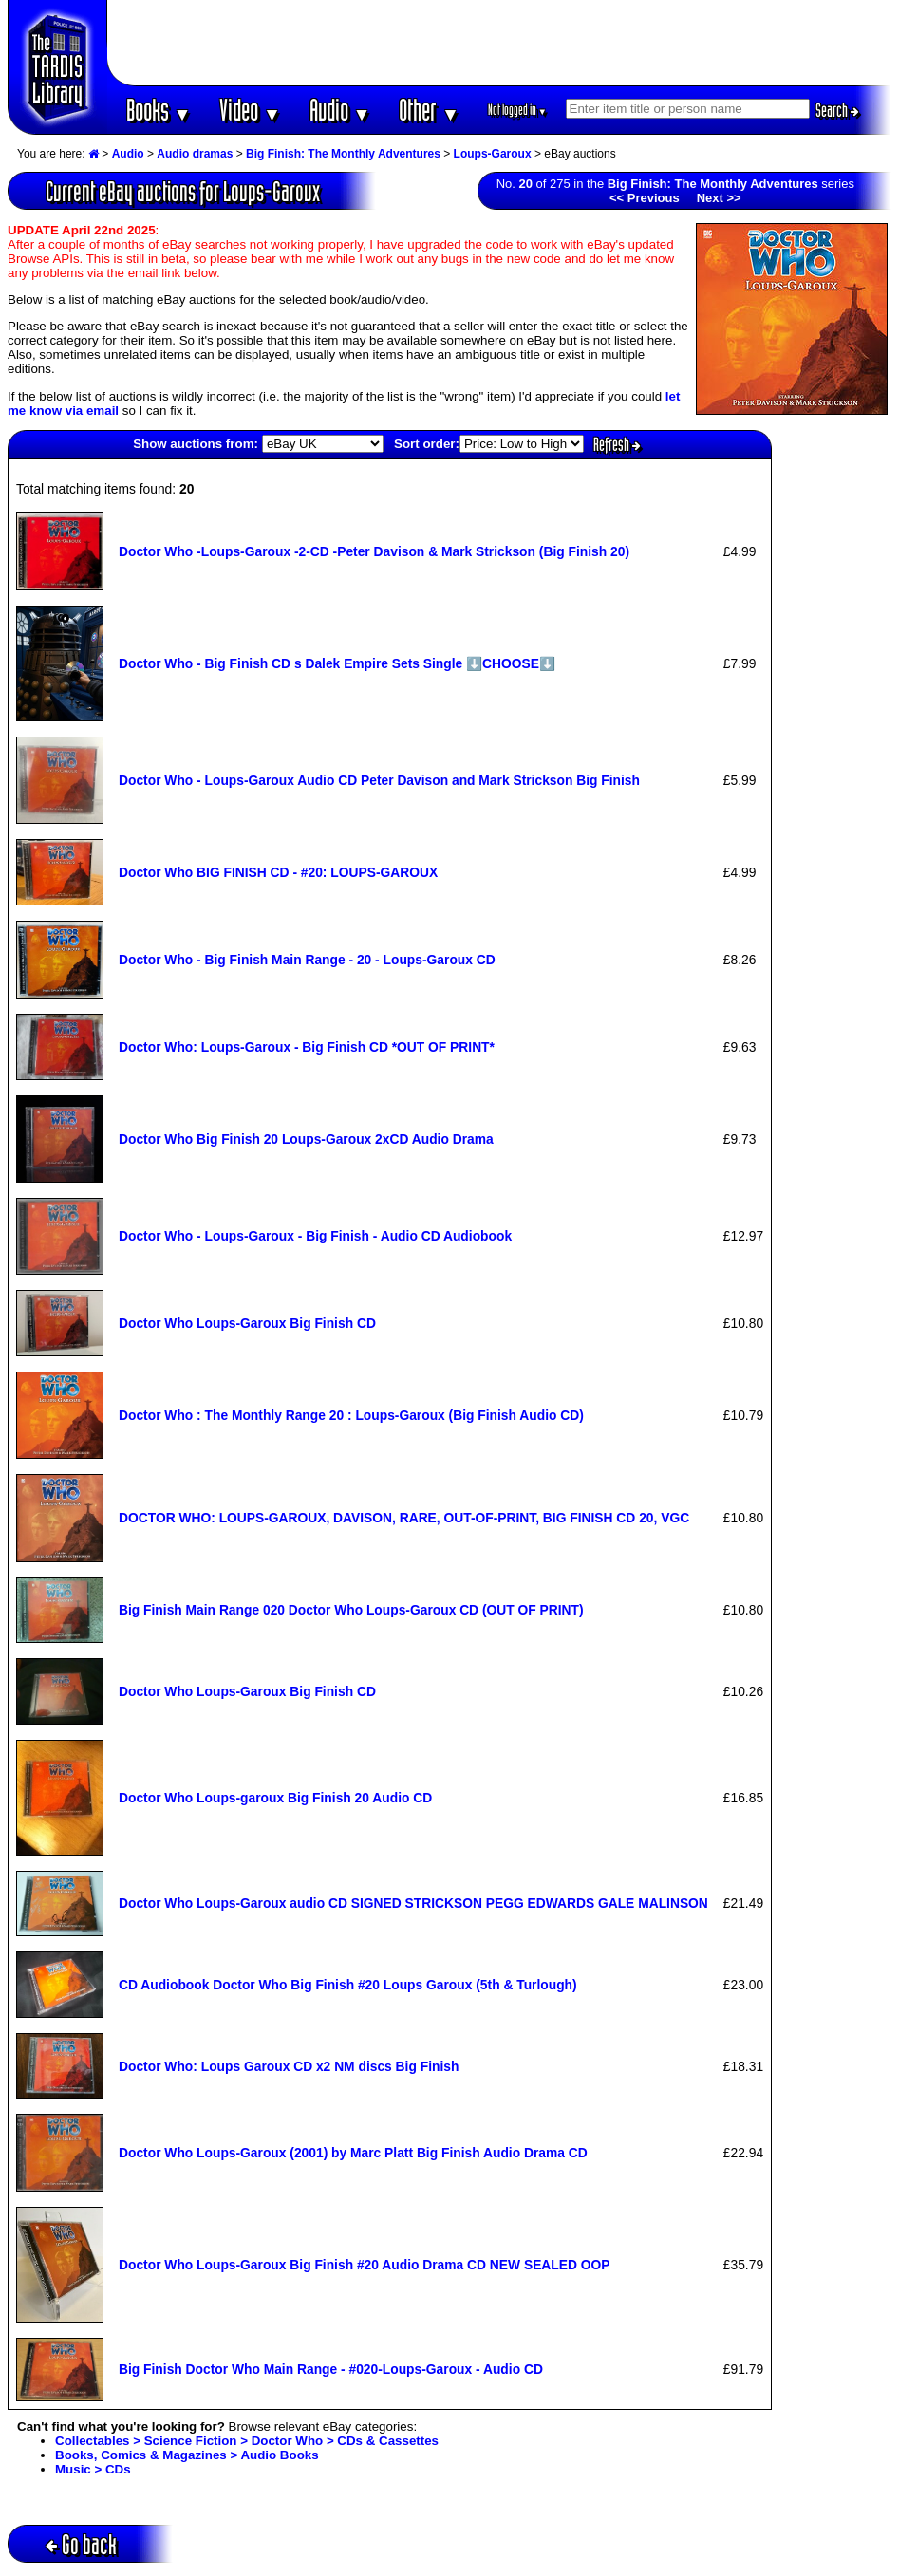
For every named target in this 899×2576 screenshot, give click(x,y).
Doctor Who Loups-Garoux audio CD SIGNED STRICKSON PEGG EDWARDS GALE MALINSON (413, 1903)
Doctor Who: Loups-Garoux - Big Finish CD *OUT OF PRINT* (307, 1047)
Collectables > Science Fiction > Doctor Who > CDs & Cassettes (247, 2441)
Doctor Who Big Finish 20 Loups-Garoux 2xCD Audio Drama (306, 1139)
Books (159, 109)
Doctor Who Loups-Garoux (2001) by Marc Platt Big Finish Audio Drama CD (353, 2152)
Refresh (617, 444)
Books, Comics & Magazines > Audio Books (187, 2455)
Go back (81, 2544)
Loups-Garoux (493, 153)
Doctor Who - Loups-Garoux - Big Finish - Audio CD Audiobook (315, 1235)
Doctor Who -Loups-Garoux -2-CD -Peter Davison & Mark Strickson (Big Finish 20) (374, 551)
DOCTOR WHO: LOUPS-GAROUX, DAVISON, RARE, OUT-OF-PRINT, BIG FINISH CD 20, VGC (404, 1517)
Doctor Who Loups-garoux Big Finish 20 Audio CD (275, 1797)
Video (250, 109)
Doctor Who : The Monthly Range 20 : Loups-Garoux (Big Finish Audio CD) (351, 1415)
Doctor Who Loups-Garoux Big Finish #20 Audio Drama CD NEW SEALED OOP (364, 2264)
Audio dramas (195, 153)
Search (837, 110)
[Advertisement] (499, 42)
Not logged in (518, 110)
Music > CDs (93, 2469)
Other (429, 109)
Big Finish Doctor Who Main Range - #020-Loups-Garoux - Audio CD (331, 2369)
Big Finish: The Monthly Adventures (343, 153)
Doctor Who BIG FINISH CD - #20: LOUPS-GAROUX (278, 872)
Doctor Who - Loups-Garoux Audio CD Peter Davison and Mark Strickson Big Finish (379, 780)
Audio (340, 109)
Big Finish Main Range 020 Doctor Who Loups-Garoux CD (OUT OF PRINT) (351, 1609)
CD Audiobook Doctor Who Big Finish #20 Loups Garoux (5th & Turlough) (348, 1984)
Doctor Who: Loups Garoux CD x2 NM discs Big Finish (289, 2066)
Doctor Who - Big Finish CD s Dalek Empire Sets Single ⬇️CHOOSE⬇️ (337, 663)
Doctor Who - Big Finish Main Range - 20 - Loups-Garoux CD (307, 959)
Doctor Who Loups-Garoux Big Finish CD (247, 1323)
